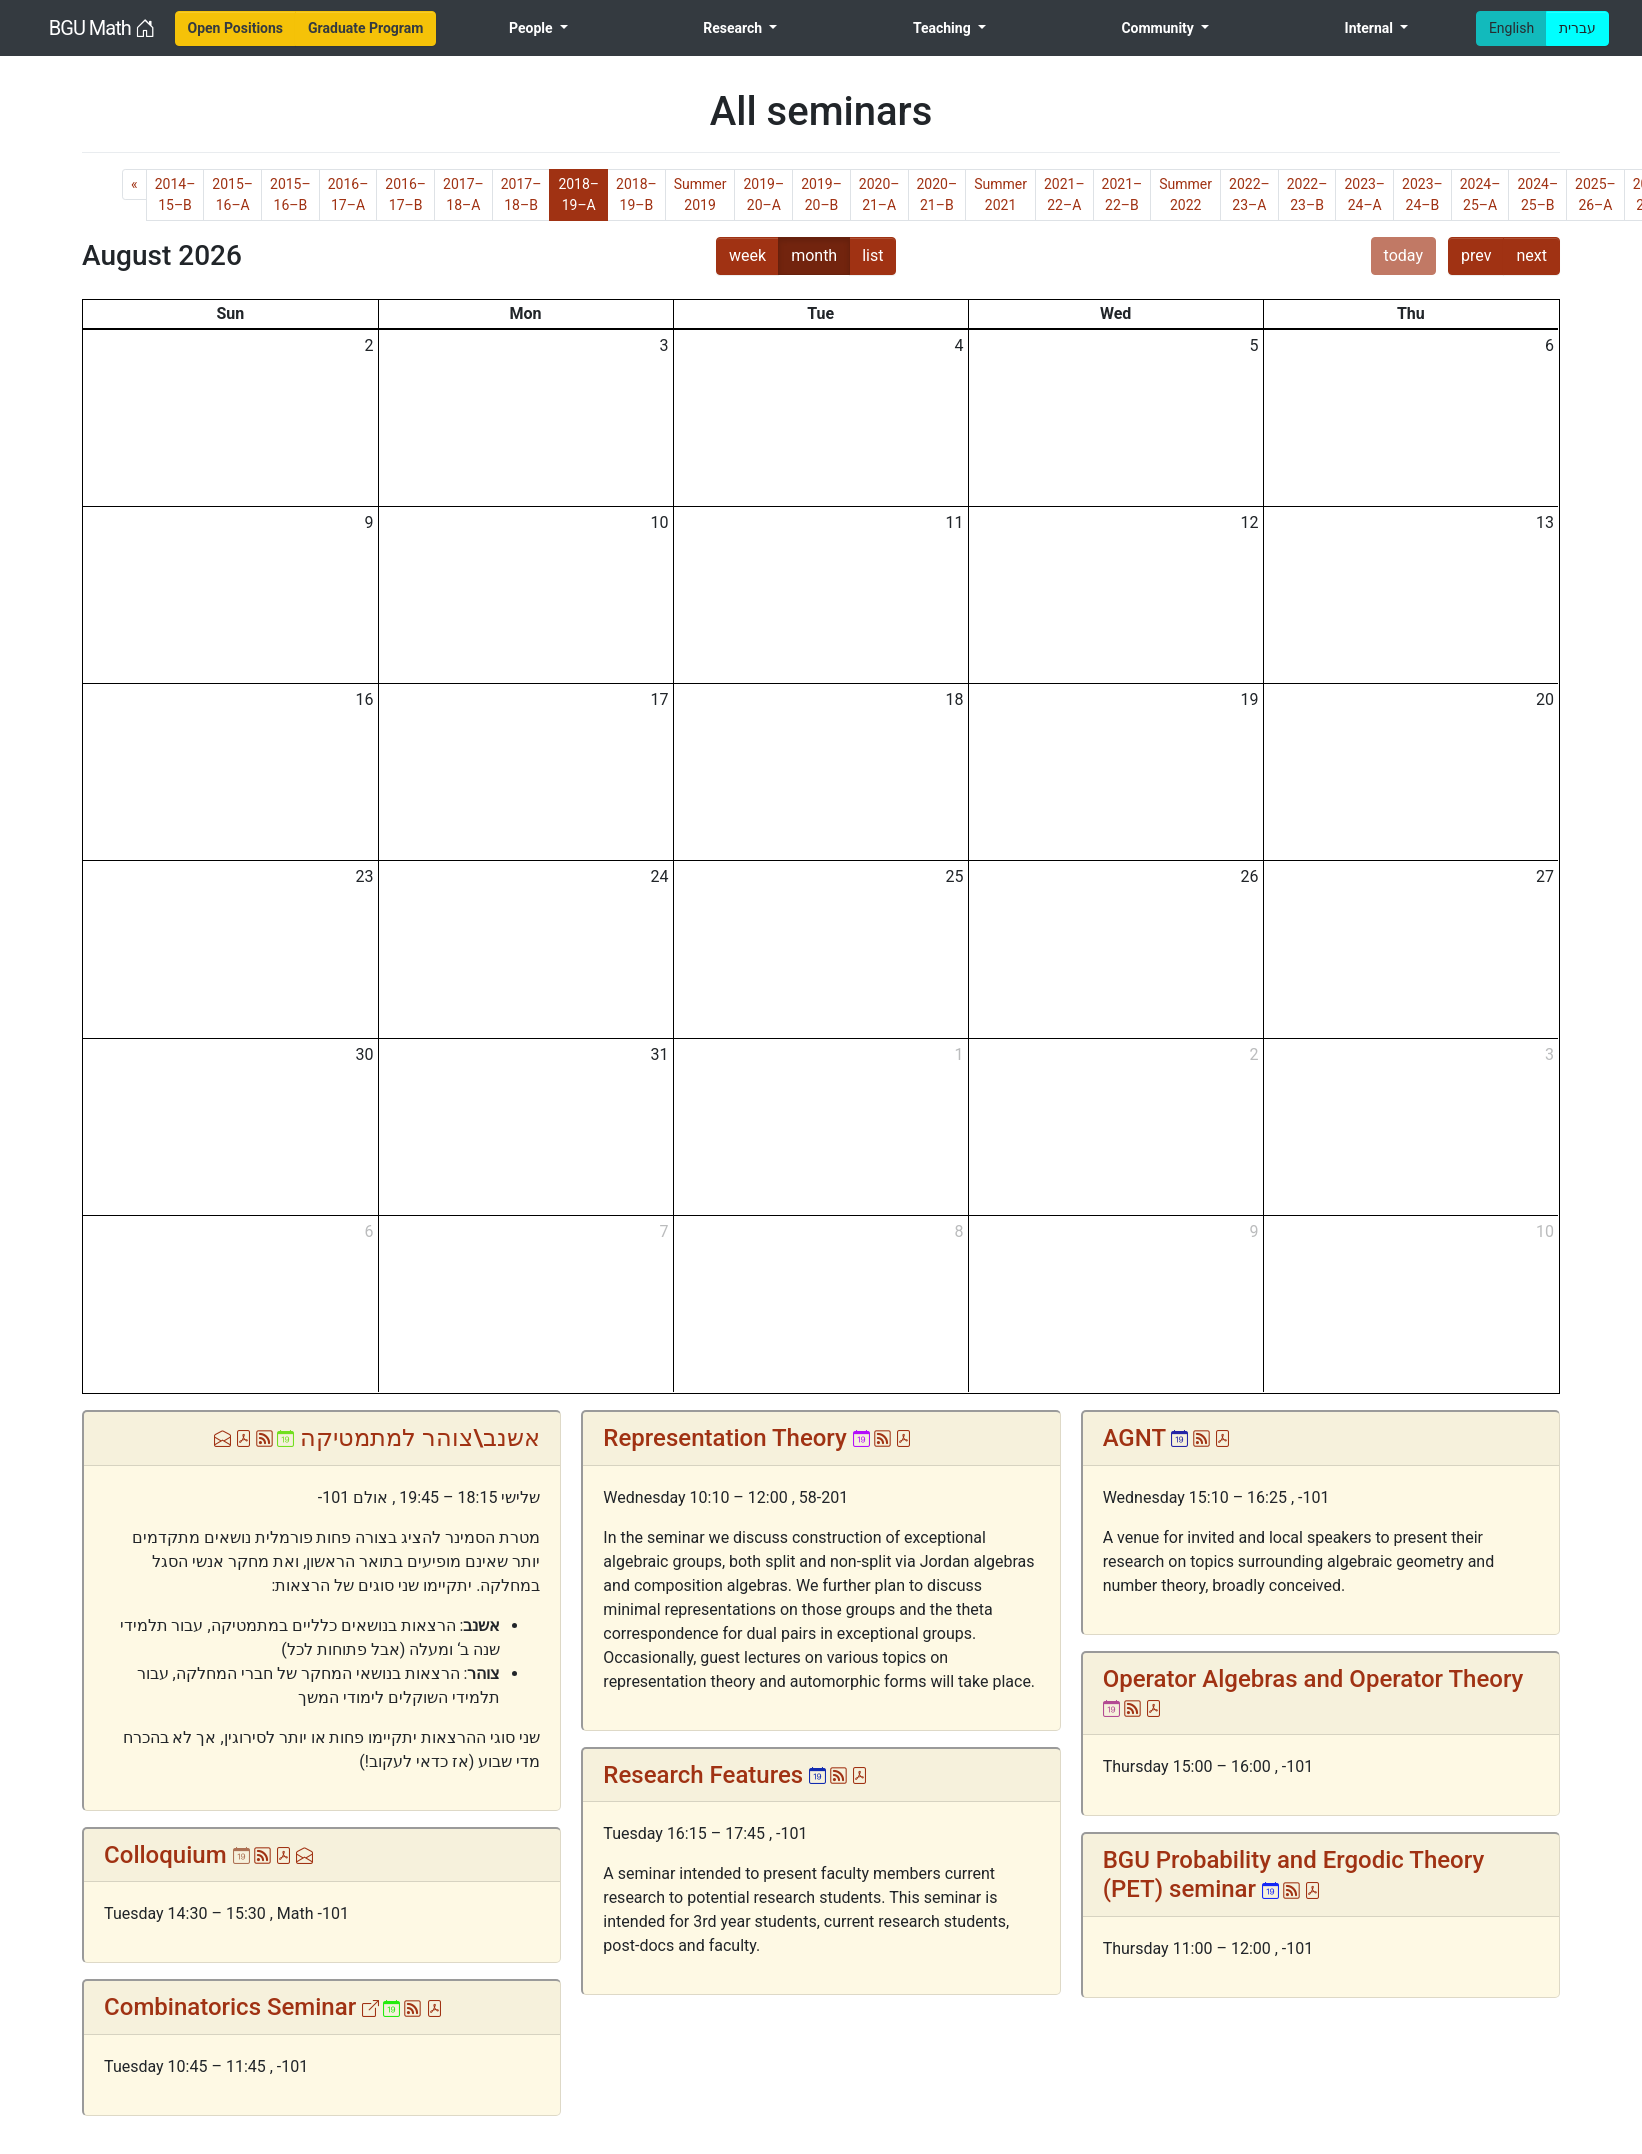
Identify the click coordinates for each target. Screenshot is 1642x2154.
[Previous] (134, 184)
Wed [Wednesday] (1115, 313)
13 (1545, 522)
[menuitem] (236, 28)
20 (1545, 699)
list (872, 255)
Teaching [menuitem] (943, 28)
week (747, 255)
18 (955, 699)
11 (955, 522)
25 (955, 876)
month (814, 255)
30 (365, 1054)
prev (1476, 255)
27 (1545, 876)
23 (365, 876)
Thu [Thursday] (1411, 313)
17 (660, 699)
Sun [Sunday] (230, 313)
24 (660, 876)
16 (365, 699)
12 (1250, 522)
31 (660, 1054)
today (1403, 255)
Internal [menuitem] (1371, 28)
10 (660, 522)
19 (1250, 699)
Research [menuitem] (734, 28)
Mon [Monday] (526, 313)
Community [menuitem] (1159, 28)
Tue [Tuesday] (820, 313)
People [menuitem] (532, 28)
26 (1250, 876)
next (1531, 255)
